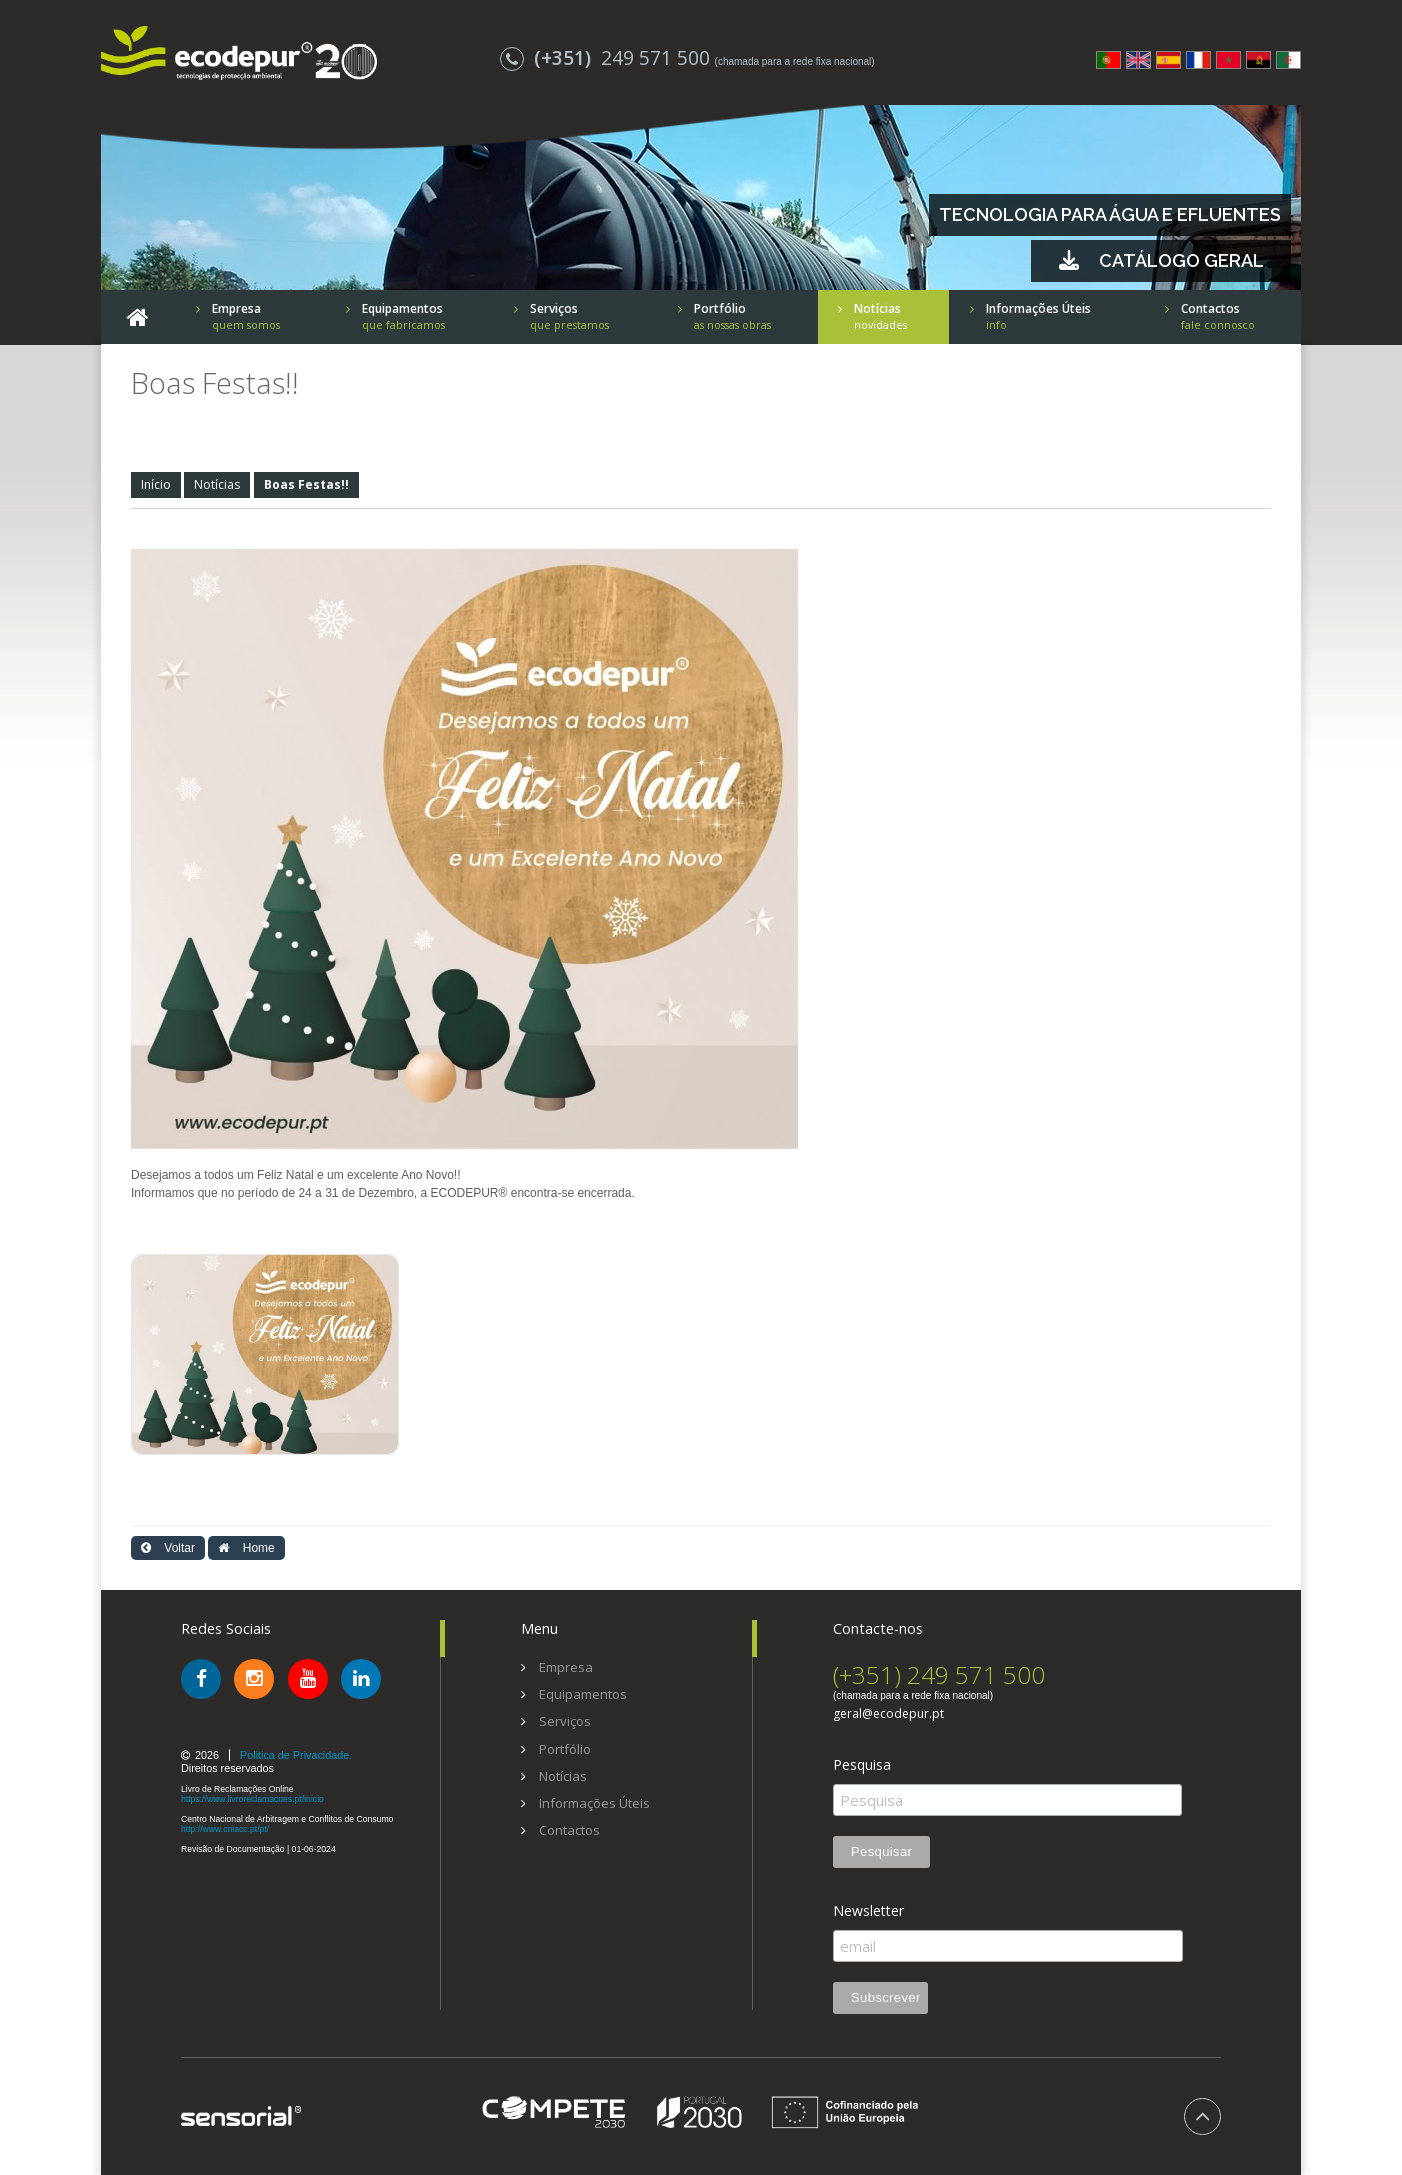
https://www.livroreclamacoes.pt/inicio (252, 1799)
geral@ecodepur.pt (888, 1714)
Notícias (217, 484)
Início (156, 484)
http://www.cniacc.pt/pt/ (225, 1829)
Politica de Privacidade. (296, 1755)
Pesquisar (881, 1851)
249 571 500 (607, 57)
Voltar (168, 1548)
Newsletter (868, 1911)
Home (246, 1548)
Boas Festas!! (306, 484)
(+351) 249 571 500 (939, 1674)
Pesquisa (862, 1765)
